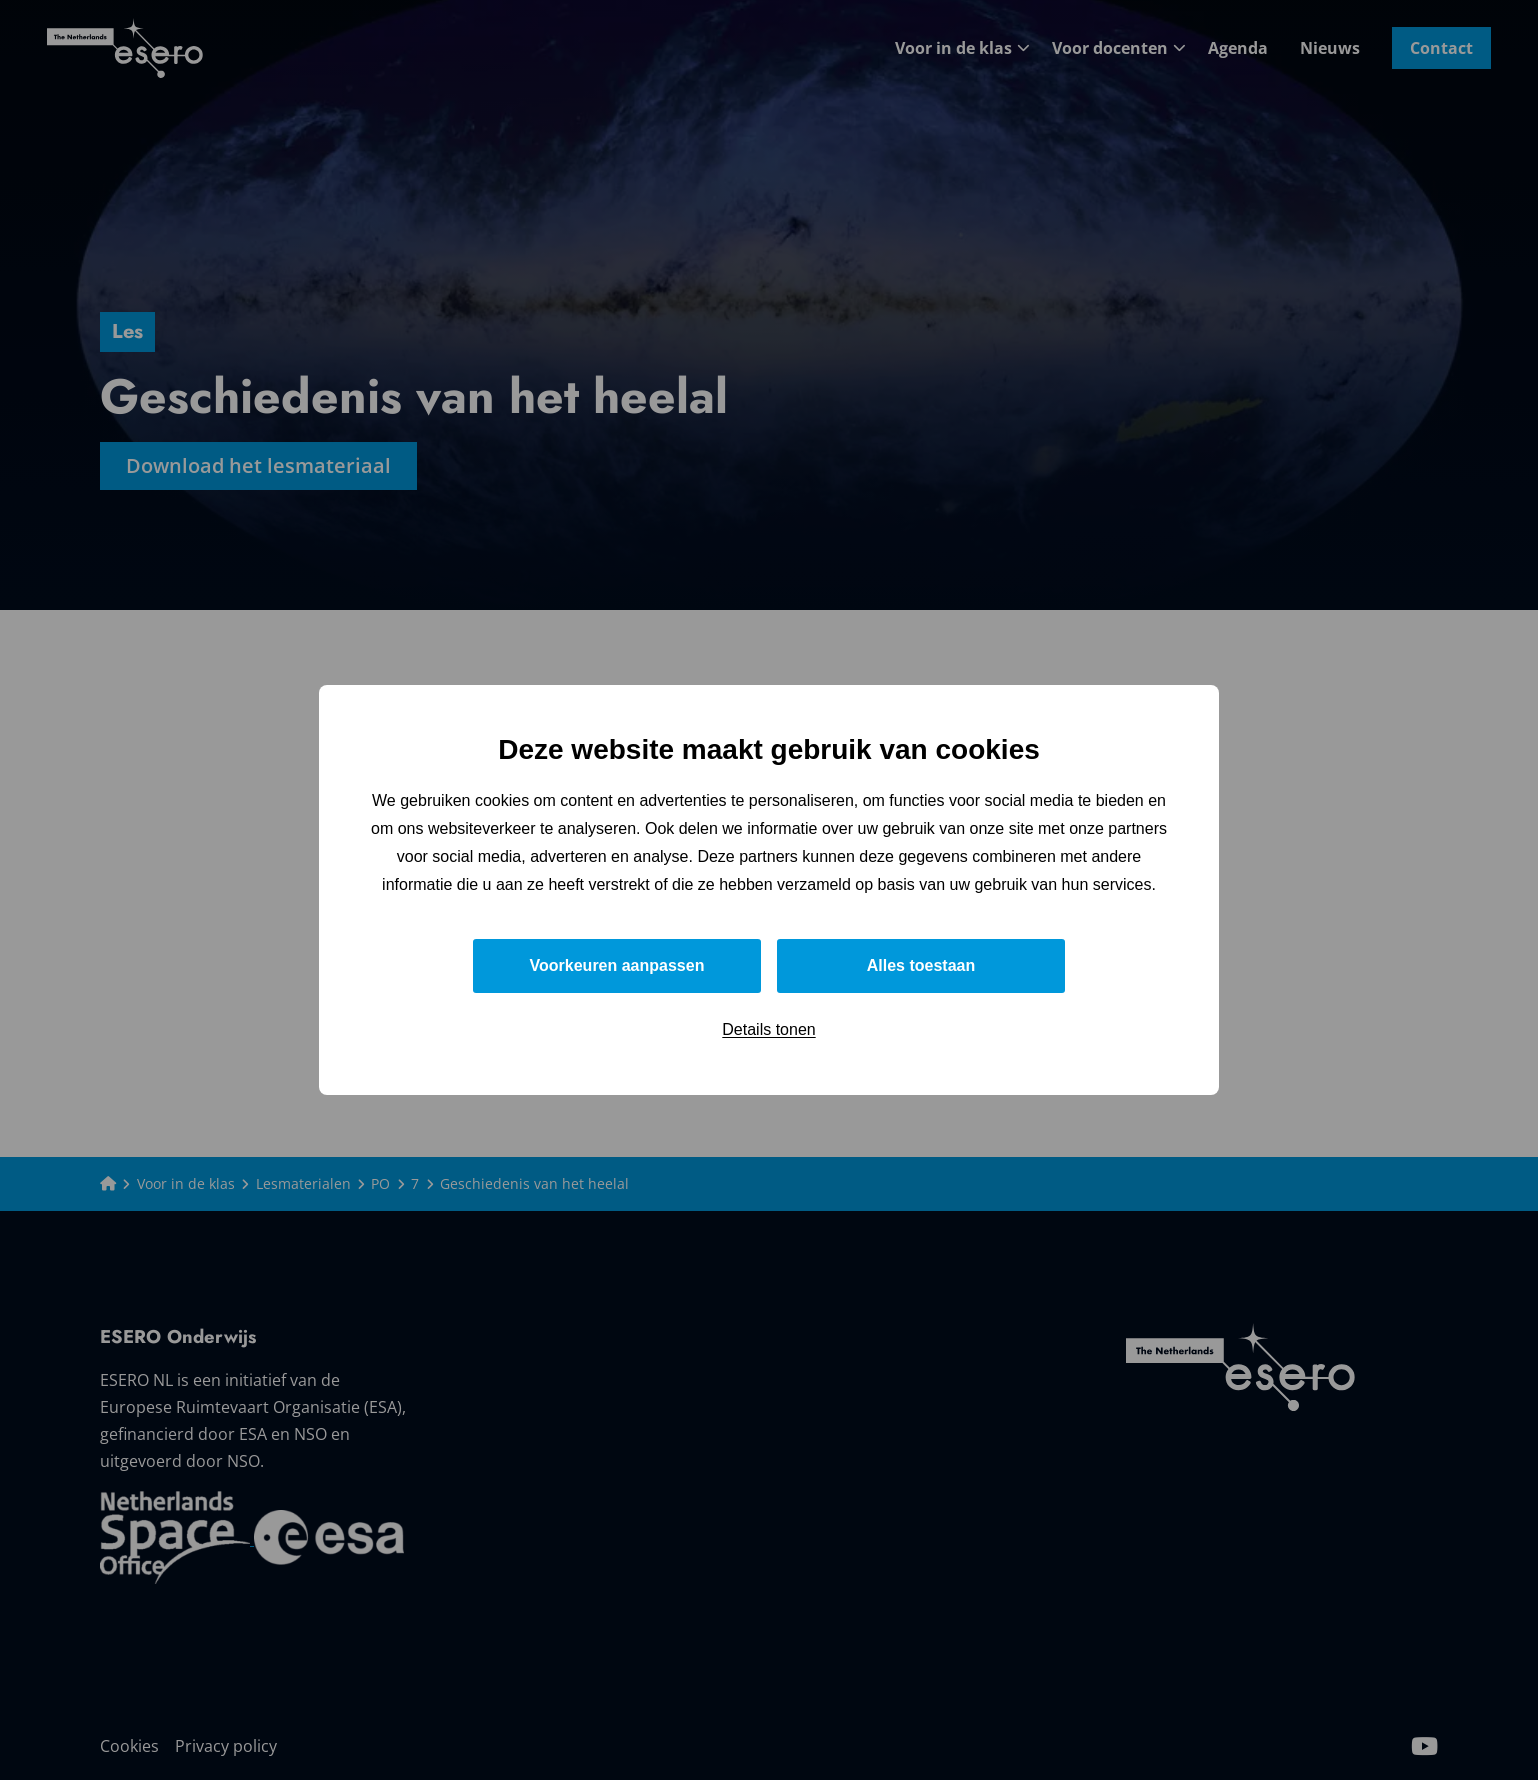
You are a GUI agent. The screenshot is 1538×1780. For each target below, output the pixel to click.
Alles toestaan (921, 965)
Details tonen (768, 1029)
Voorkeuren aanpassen (617, 965)
